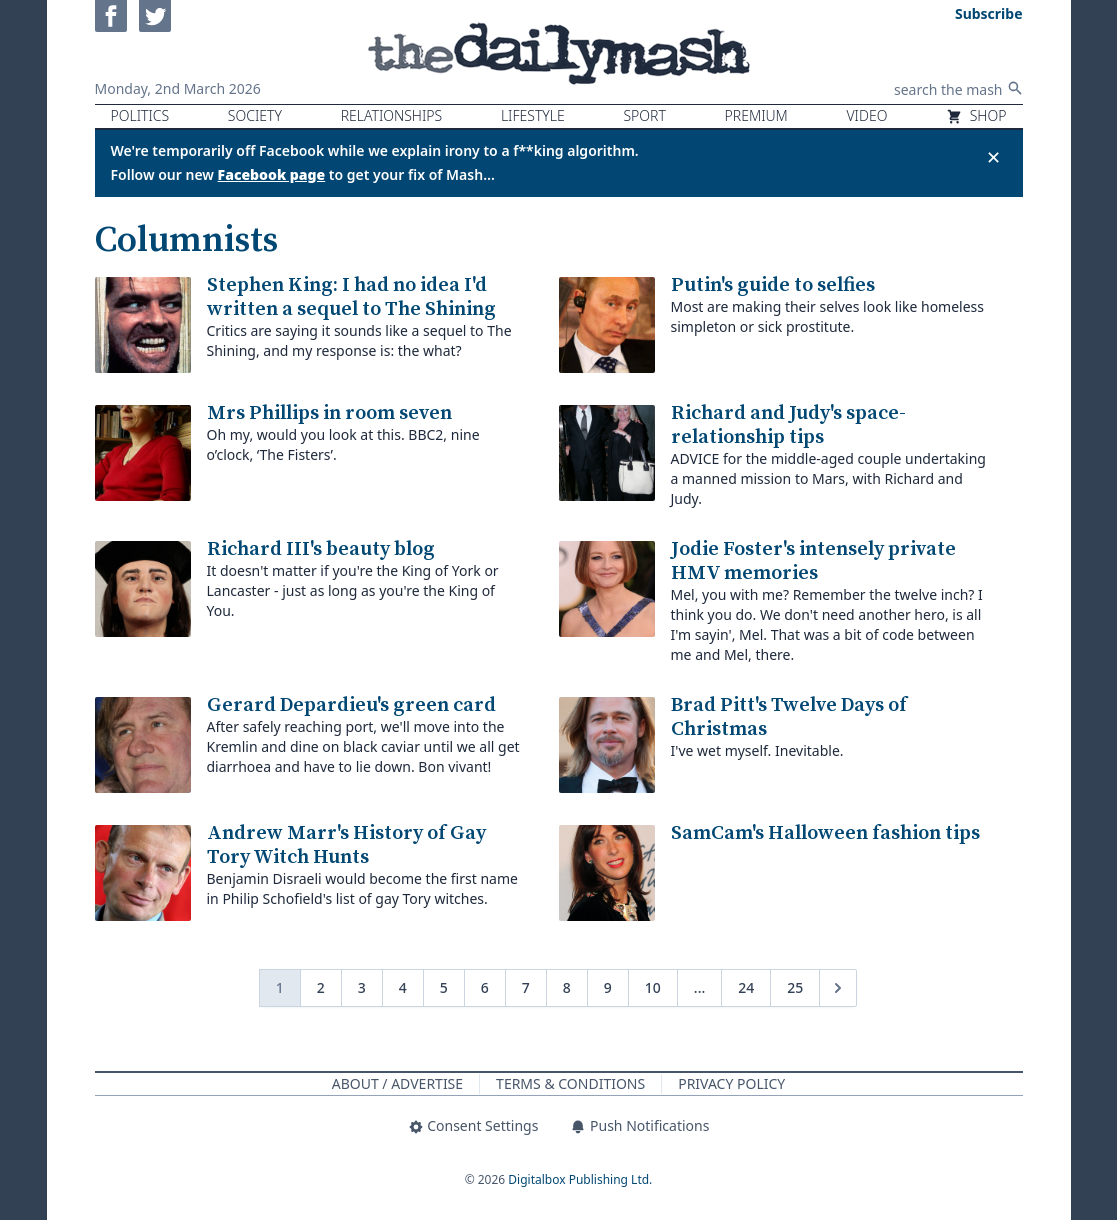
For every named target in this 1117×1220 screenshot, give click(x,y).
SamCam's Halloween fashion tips (825, 833)
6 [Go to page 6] (485, 987)
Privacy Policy (731, 1083)
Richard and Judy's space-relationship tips (788, 425)
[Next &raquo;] (838, 988)
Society (255, 115)
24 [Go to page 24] (746, 987)
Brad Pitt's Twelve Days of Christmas (789, 717)
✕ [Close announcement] (993, 157)
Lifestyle (533, 115)
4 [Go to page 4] (403, 987)
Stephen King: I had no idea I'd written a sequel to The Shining (351, 297)
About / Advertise (397, 1083)
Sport (644, 115)
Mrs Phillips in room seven (329, 413)
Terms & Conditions (570, 1083)
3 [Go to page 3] (362, 987)
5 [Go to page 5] (444, 987)
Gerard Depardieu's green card (351, 705)
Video (866, 115)
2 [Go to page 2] (321, 987)
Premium (756, 115)
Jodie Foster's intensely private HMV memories (813, 561)
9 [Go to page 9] (608, 987)
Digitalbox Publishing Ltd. (580, 1179)
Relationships (392, 115)
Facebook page (272, 174)
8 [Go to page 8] (567, 987)
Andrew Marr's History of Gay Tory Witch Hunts (346, 845)
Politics (140, 115)
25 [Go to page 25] (795, 987)
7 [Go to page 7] (526, 987)
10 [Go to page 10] (653, 987)
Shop (976, 115)
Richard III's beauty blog (321, 549)
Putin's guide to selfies (773, 285)
